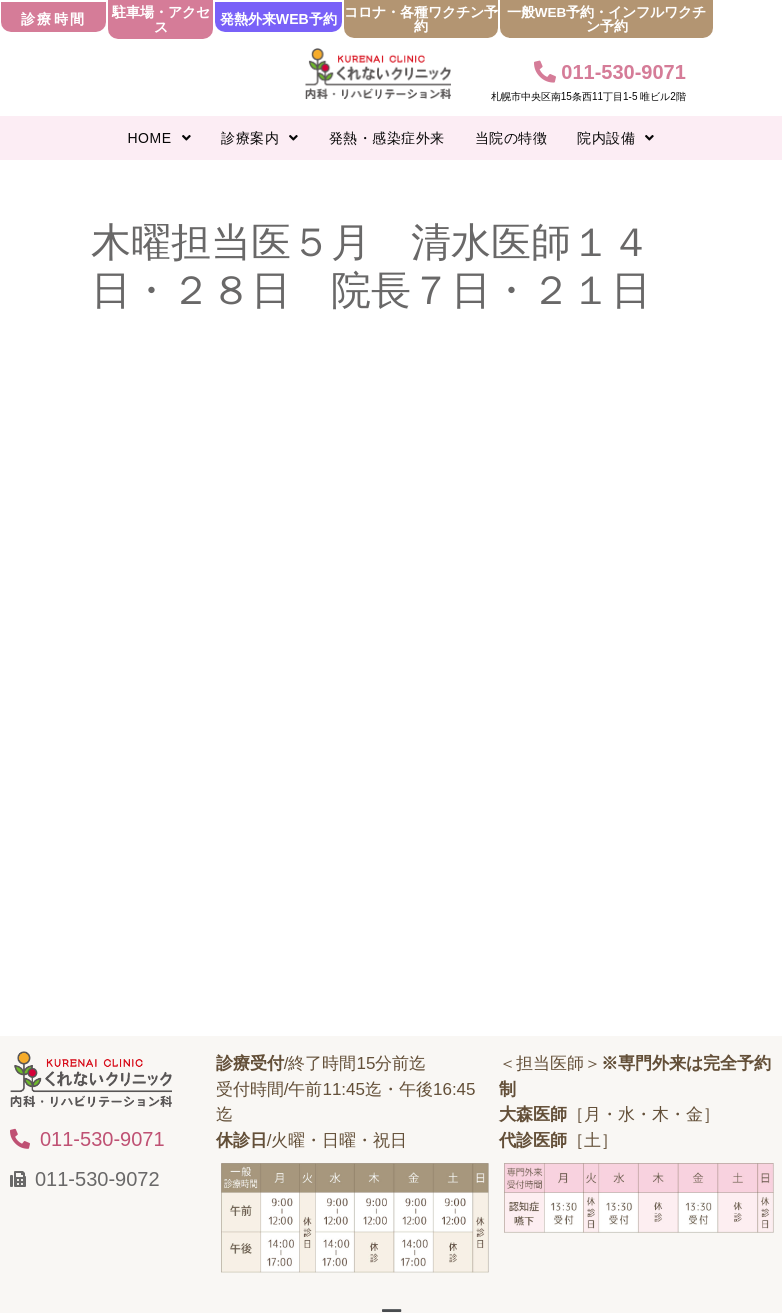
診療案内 (260, 138)
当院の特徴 (511, 138)
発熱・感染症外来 (387, 138)
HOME (160, 138)
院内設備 (616, 138)
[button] (160, 138)
